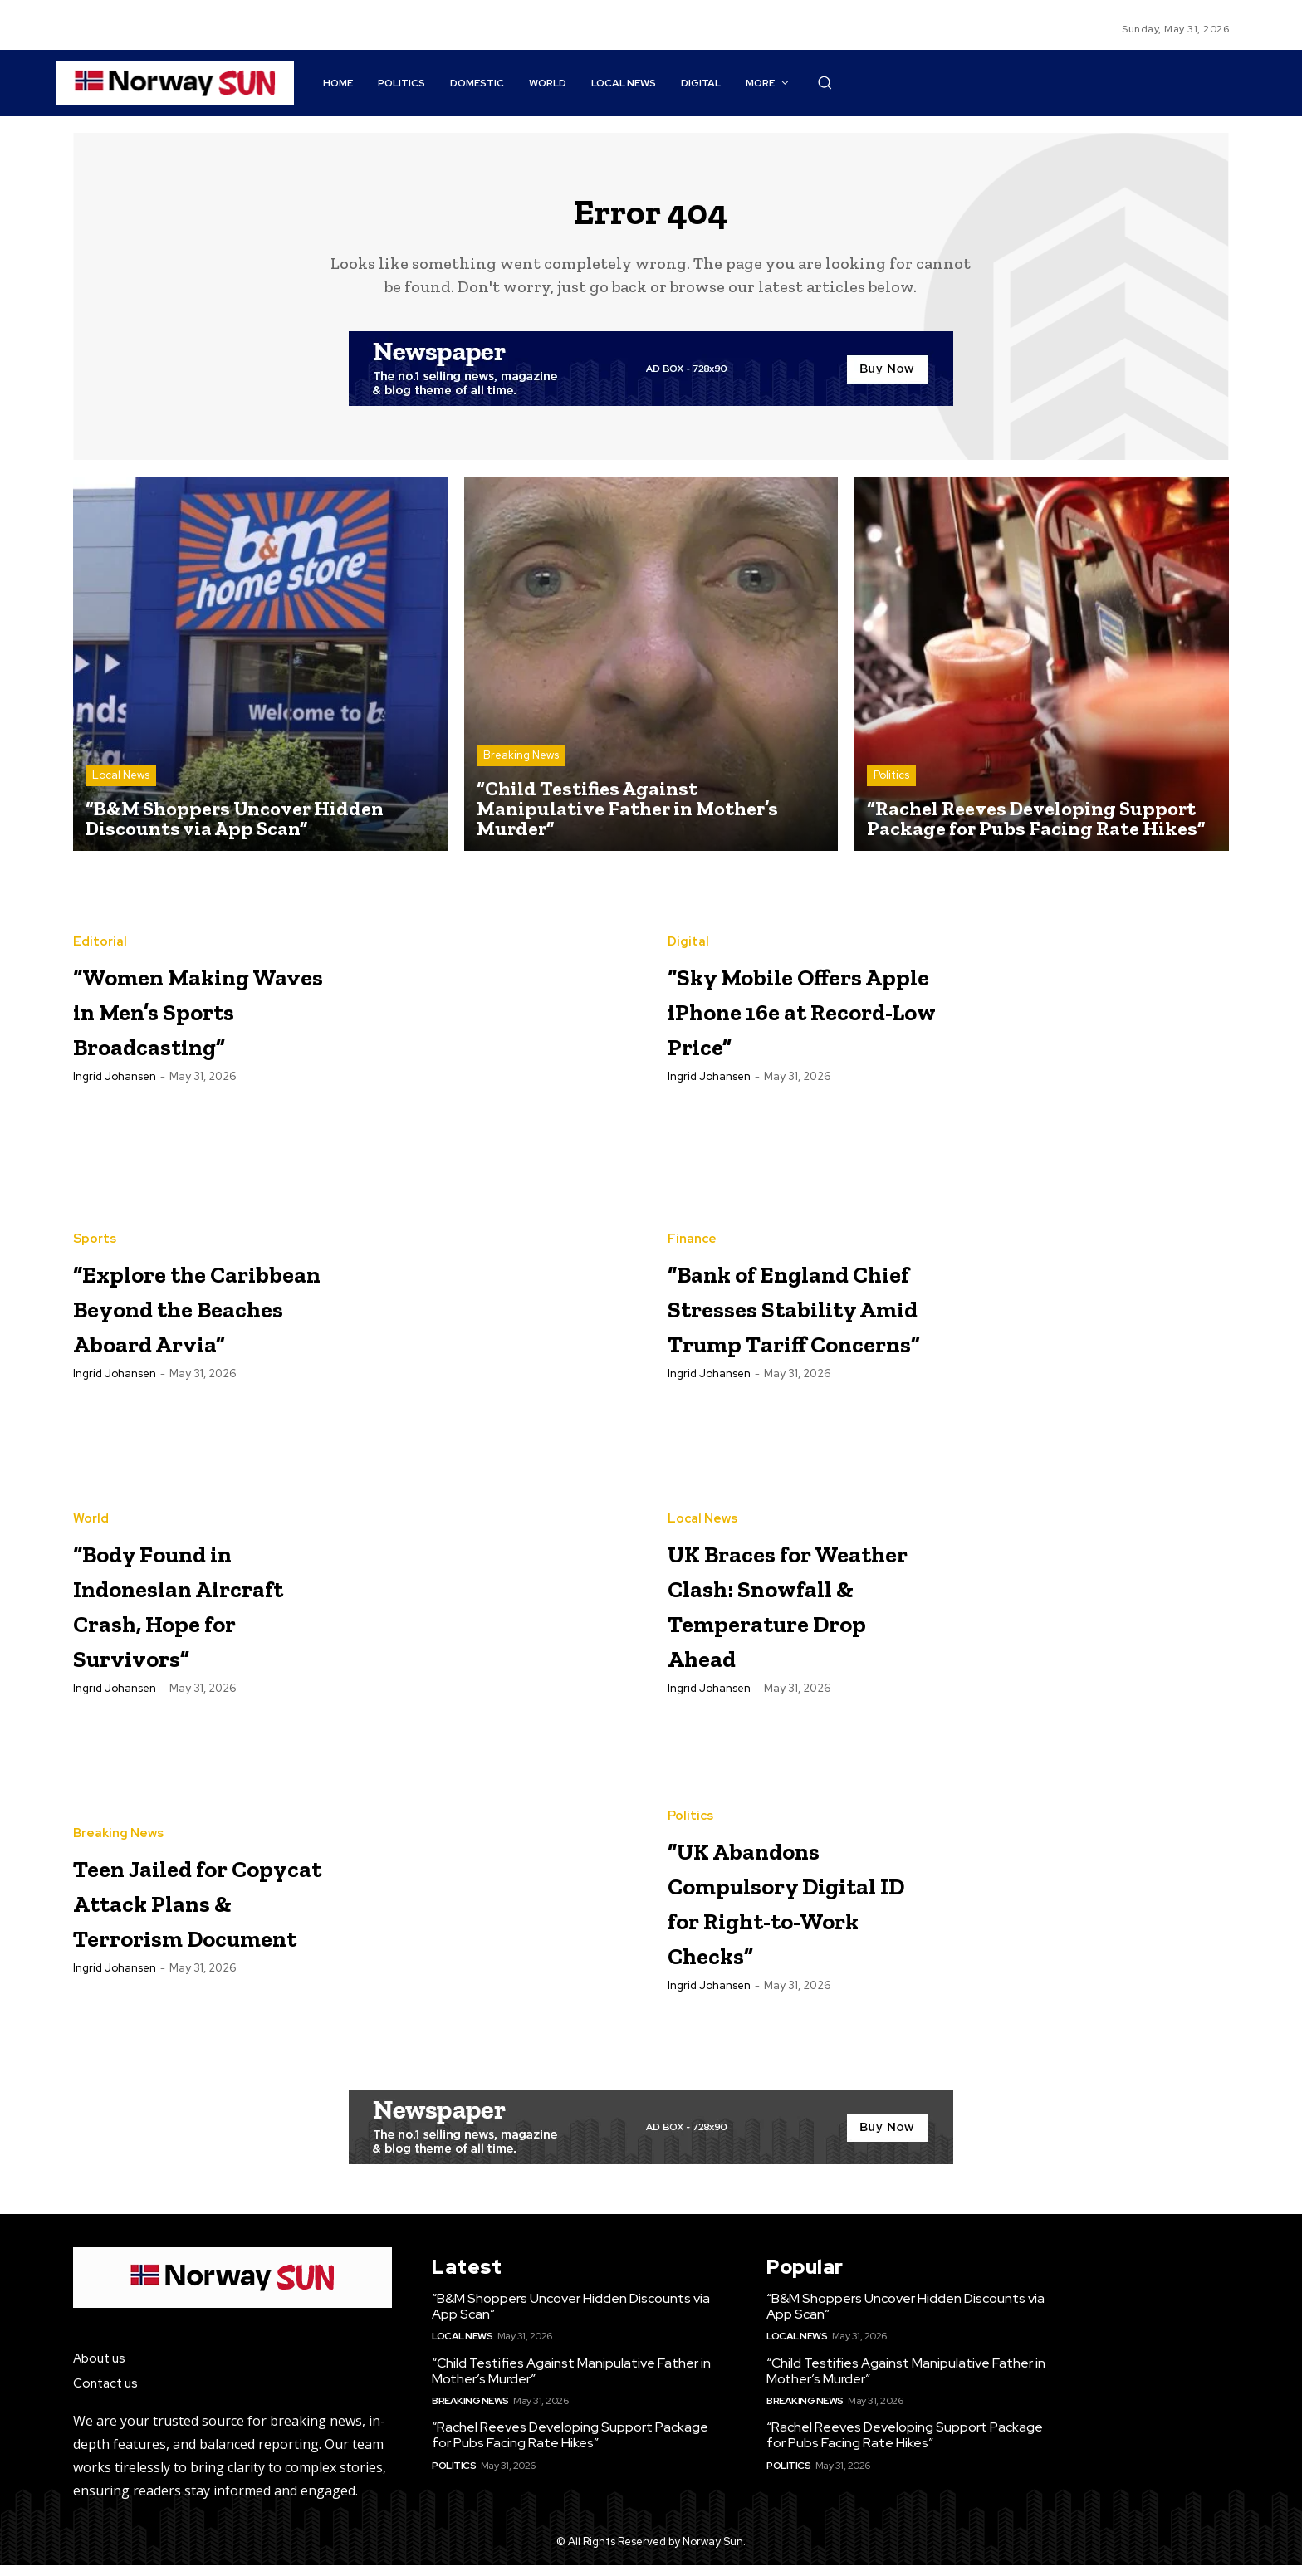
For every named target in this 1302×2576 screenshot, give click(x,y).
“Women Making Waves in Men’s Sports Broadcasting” (202, 1019)
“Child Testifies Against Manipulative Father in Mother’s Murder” (571, 2381)
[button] (824, 82)
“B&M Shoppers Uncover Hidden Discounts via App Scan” (571, 2317)
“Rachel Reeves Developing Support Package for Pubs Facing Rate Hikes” (570, 2446)
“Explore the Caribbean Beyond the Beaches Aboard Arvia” (196, 1316)
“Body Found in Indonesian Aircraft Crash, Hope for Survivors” (190, 1613)
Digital (688, 918)
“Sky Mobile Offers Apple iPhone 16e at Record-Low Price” (768, 1019)
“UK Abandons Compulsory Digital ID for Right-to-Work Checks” (782, 1911)
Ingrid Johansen (114, 1104)
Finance (692, 1197)
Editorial (100, 935)
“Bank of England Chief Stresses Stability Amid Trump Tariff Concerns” (780, 1316)
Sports (94, 1215)
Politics (891, 787)
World (91, 1512)
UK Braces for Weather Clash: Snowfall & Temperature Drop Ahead (785, 1613)
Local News (120, 787)
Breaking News (521, 767)
